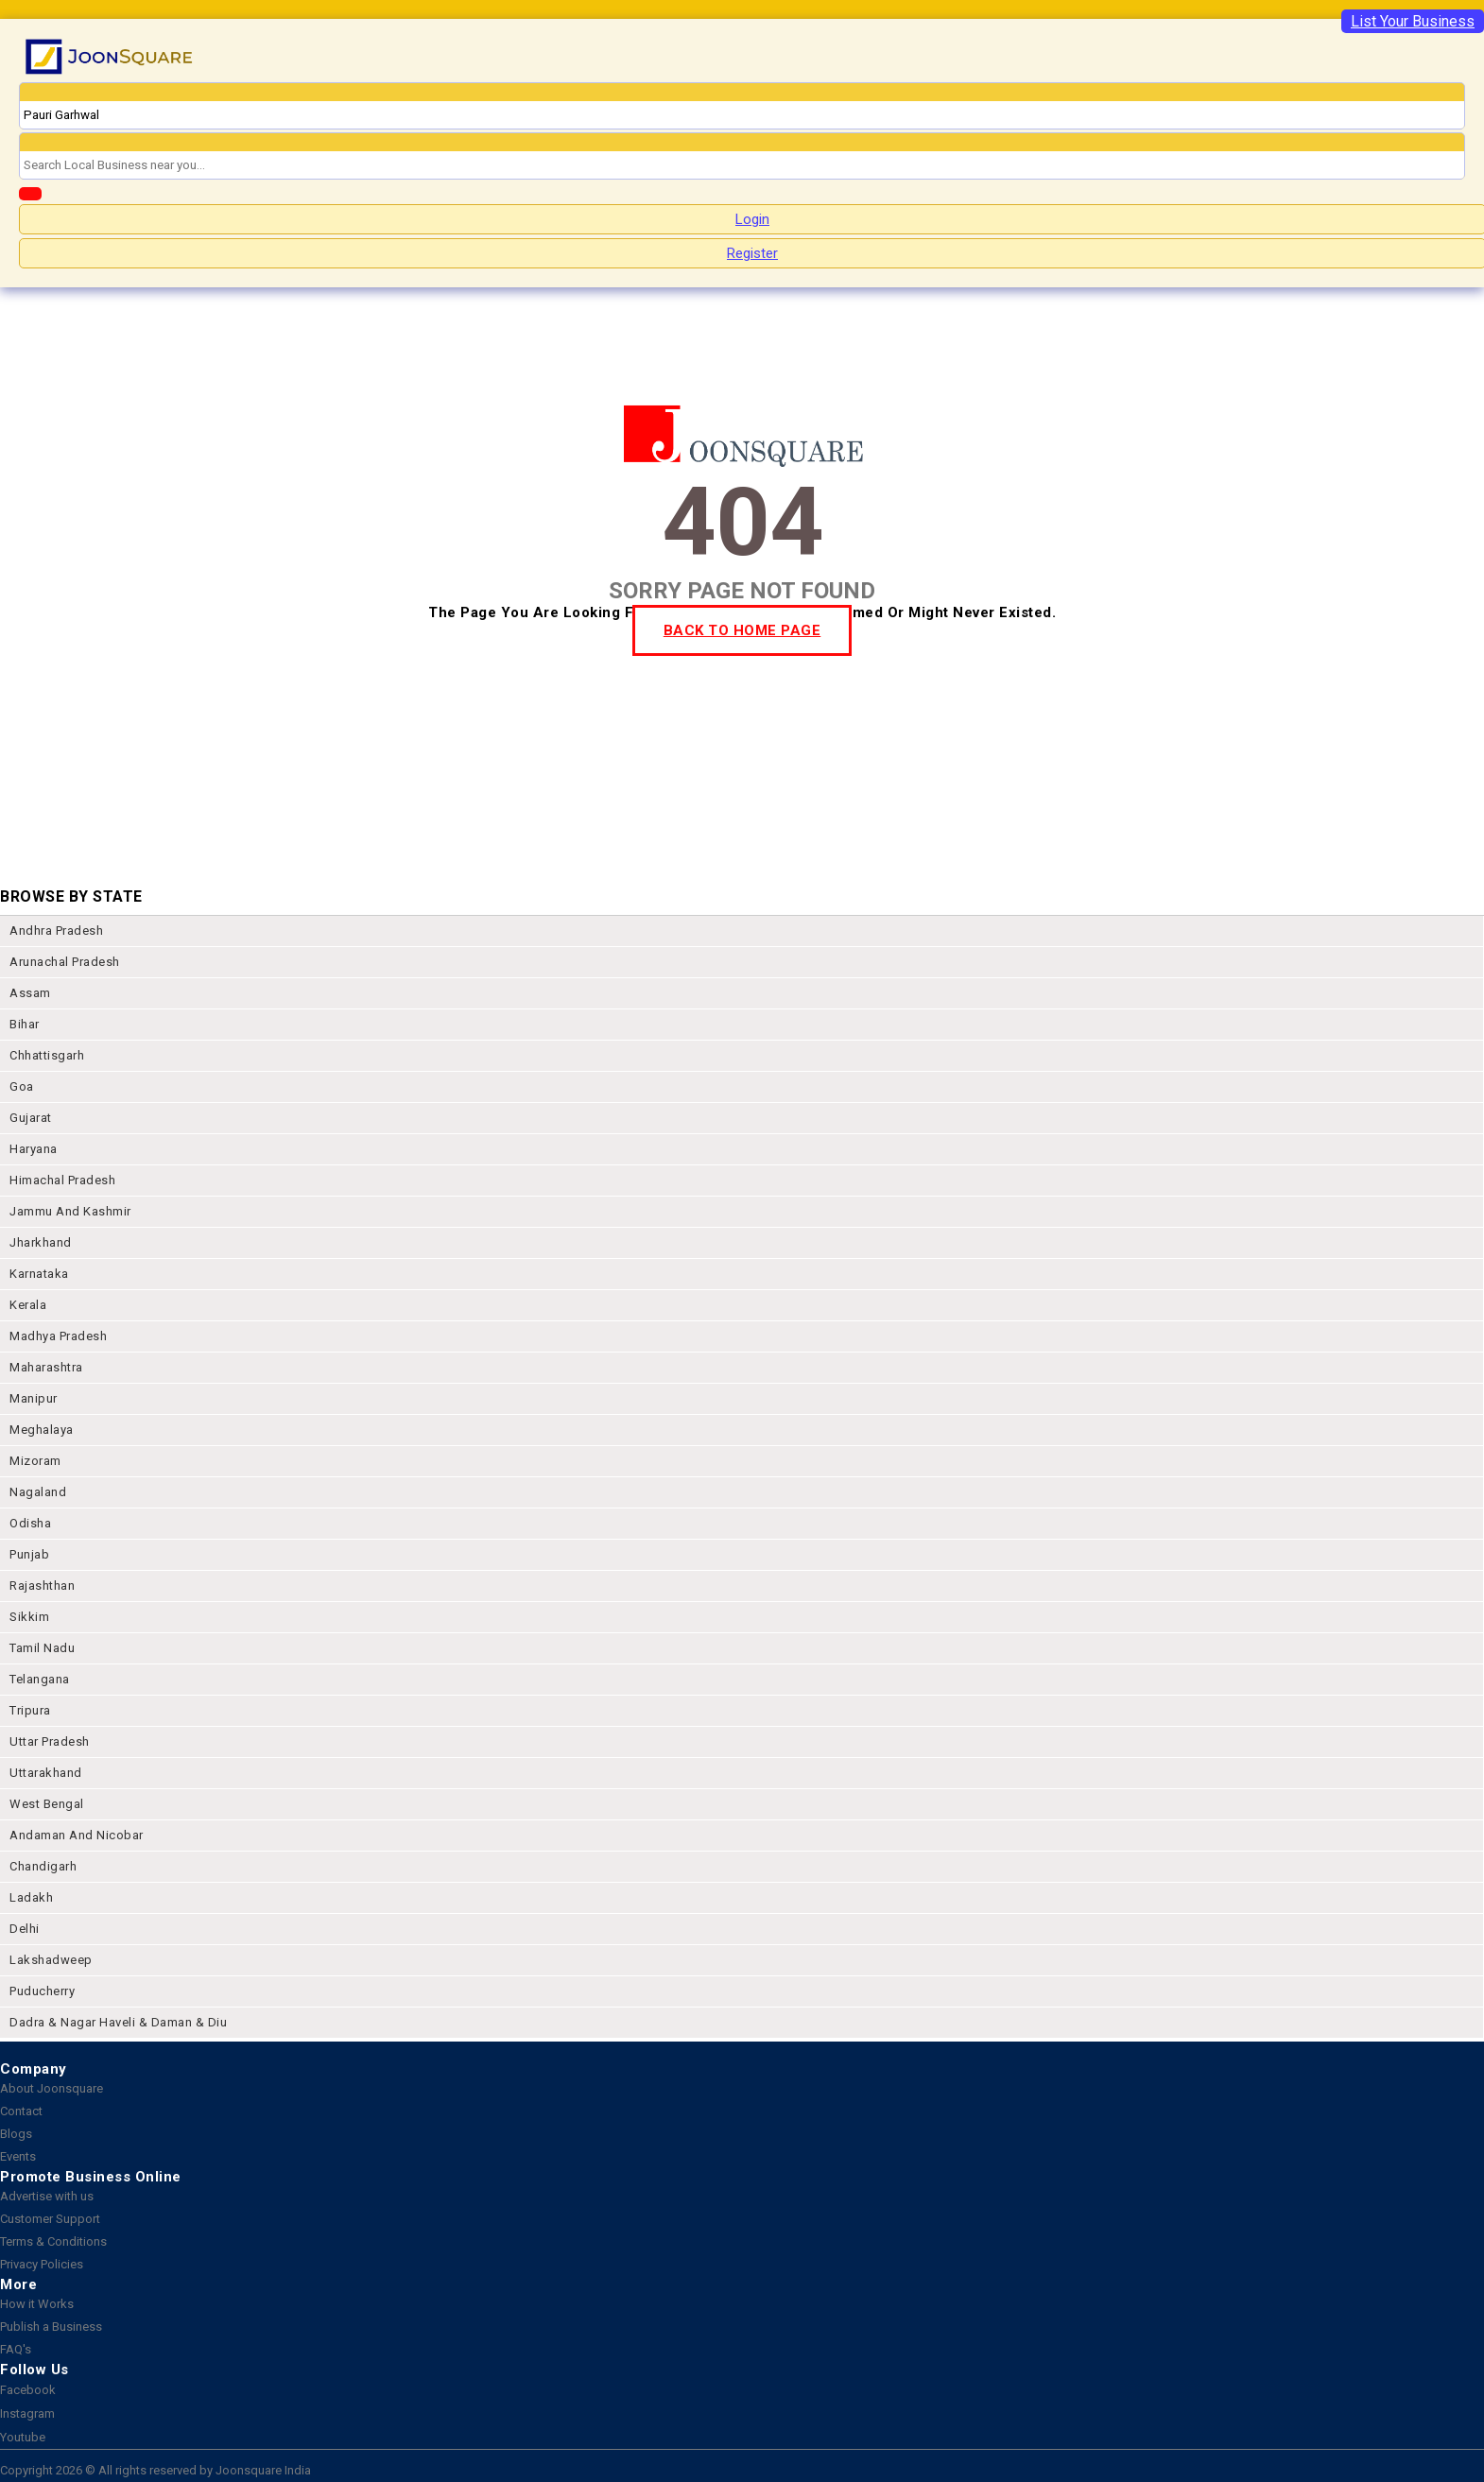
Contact (21, 2111)
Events (18, 2156)
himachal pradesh (62, 1180)
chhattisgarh (46, 1055)
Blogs (16, 2134)
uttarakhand (45, 1773)
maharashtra (46, 1367)
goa (21, 1086)
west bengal (46, 1804)
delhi (24, 1929)
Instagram (27, 2413)
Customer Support (50, 2219)
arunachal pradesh (64, 962)
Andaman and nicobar (76, 1835)
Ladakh (31, 1897)
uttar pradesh (49, 1741)
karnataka (39, 1274)
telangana (39, 1679)
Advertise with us (47, 2196)
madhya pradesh (58, 1336)
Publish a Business (51, 2326)
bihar (24, 1024)
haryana (33, 1149)
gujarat (30, 1118)
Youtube (22, 2437)
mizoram (35, 1461)
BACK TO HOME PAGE (742, 630)
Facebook (28, 2390)
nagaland (37, 1492)
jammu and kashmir (70, 1211)
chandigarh (43, 1866)
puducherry (42, 1991)
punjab (29, 1554)
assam (30, 993)
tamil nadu (42, 1648)
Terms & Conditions (53, 2241)
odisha (30, 1523)
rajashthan (42, 1585)
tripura (30, 1710)
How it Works (37, 2304)
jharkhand (40, 1242)
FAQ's (15, 2349)
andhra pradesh (56, 930)
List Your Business (1413, 21)
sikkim (29, 1617)
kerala (27, 1305)
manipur (33, 1398)
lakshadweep (51, 1960)
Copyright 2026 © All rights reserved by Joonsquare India (155, 2470)
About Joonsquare (51, 2088)
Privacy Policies (41, 2264)
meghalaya (41, 1429)
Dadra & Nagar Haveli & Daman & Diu (118, 2022)
